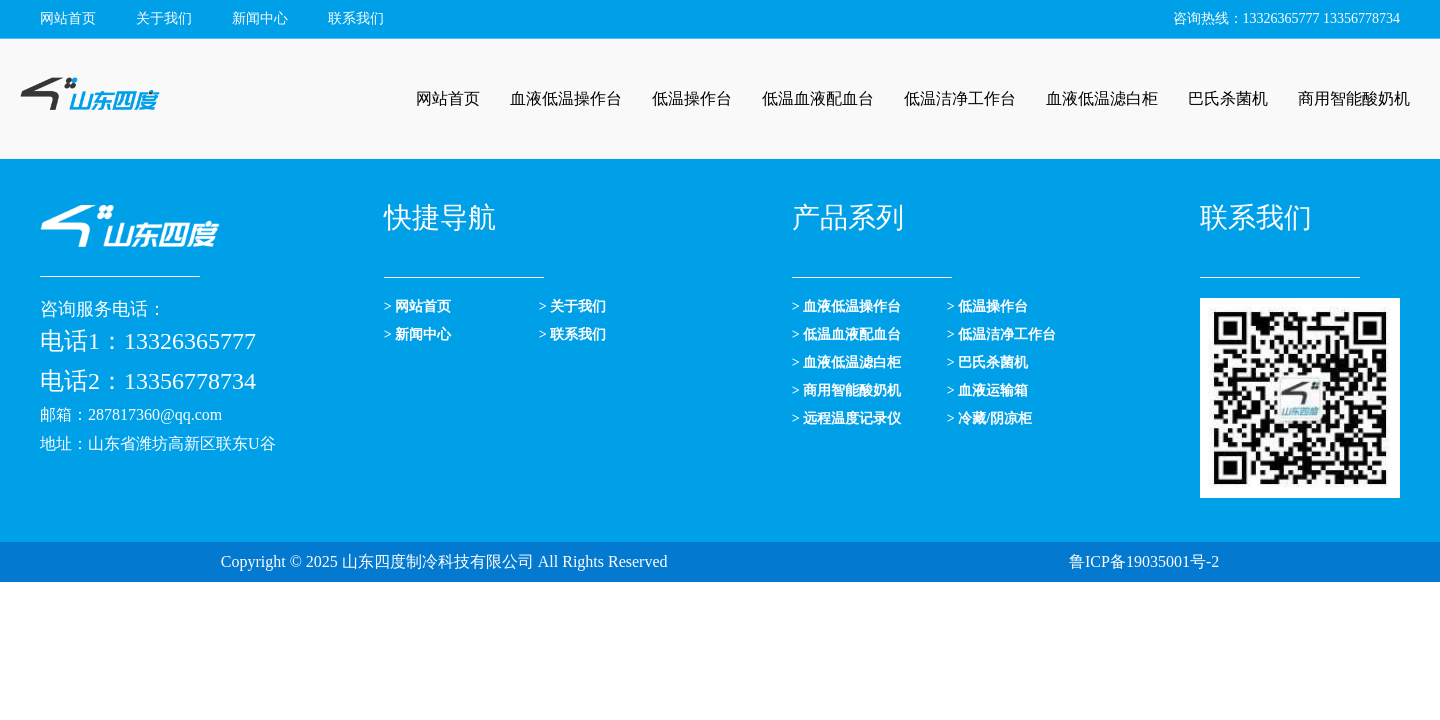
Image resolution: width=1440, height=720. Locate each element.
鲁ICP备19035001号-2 (1144, 561)
